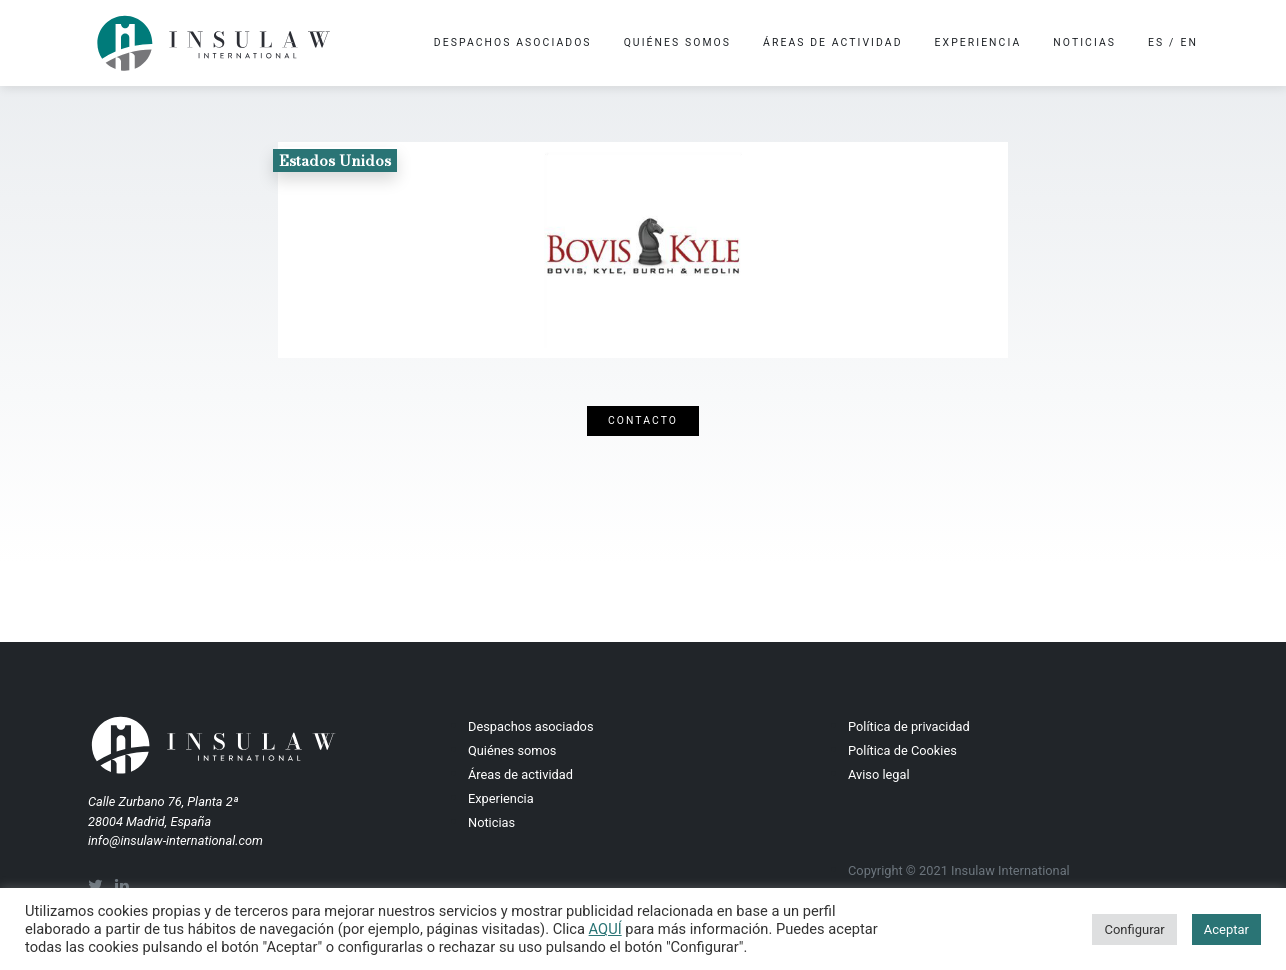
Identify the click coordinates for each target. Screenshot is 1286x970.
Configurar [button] (1134, 929)
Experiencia (978, 42)
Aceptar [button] (1226, 929)
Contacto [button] (643, 420)
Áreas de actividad (832, 42)
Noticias (1084, 42)
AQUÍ (605, 929)
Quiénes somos (677, 42)
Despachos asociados (513, 42)
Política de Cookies (902, 750)
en (1189, 42)
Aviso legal (879, 774)
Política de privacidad (909, 726)
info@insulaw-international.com (175, 840)
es (1156, 42)
